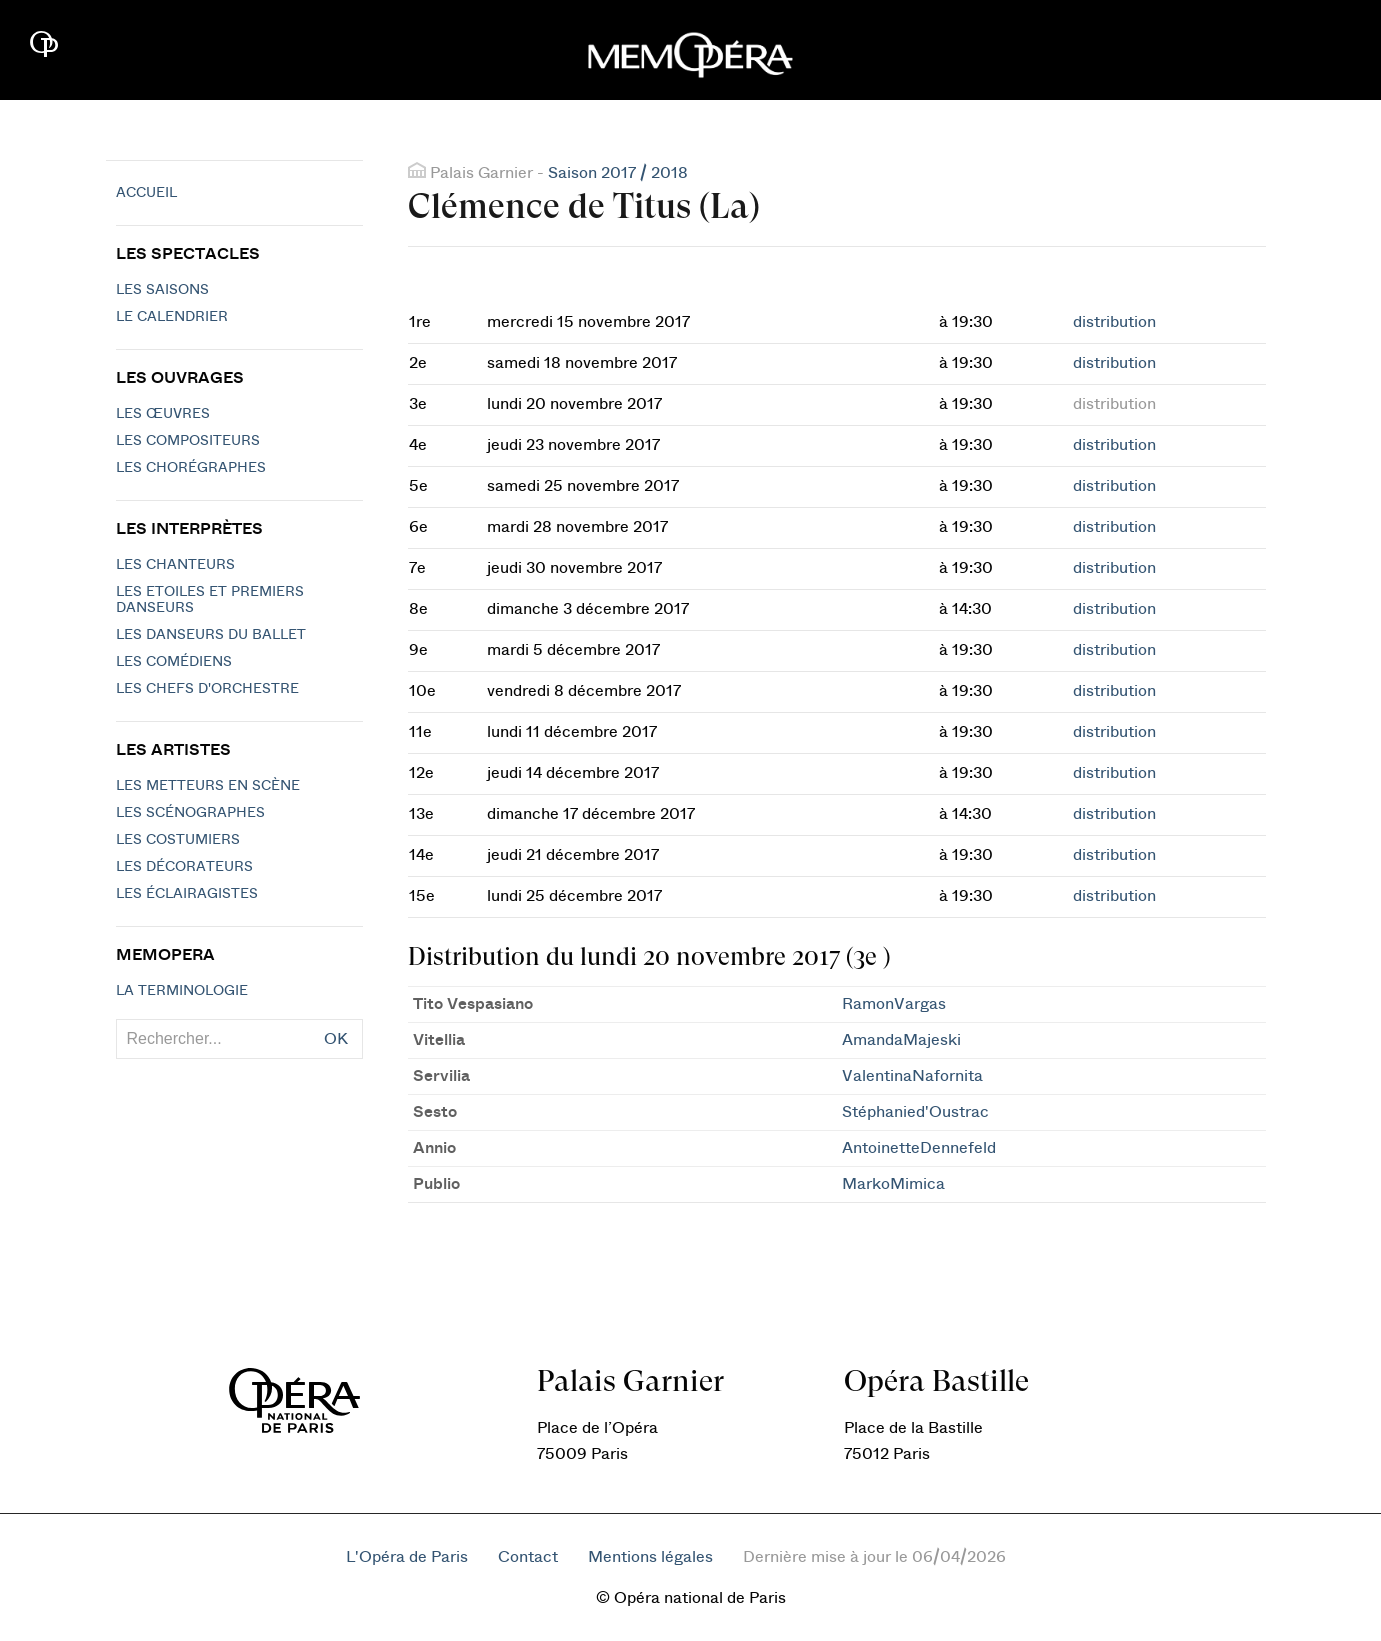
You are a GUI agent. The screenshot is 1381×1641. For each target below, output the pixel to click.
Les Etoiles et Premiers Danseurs (210, 600)
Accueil (146, 193)
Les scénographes (190, 813)
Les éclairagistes (187, 894)
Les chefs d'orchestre (207, 689)
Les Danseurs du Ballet (211, 635)
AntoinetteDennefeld (919, 1148)
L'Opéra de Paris (407, 1557)
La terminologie (182, 991)
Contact (528, 1557)
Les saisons (162, 290)
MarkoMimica (893, 1184)
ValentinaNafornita (912, 1076)
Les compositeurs (188, 441)
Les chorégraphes (191, 468)
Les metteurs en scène (208, 786)
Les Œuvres (163, 414)
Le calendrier (172, 317)
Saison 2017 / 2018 (618, 173)
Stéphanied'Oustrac (915, 1112)
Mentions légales (650, 1557)
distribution (1114, 322)
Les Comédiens (174, 662)
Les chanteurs (175, 565)
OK (336, 1039)
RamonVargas (894, 1004)
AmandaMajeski (901, 1040)
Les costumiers (178, 840)
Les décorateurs (184, 867)
